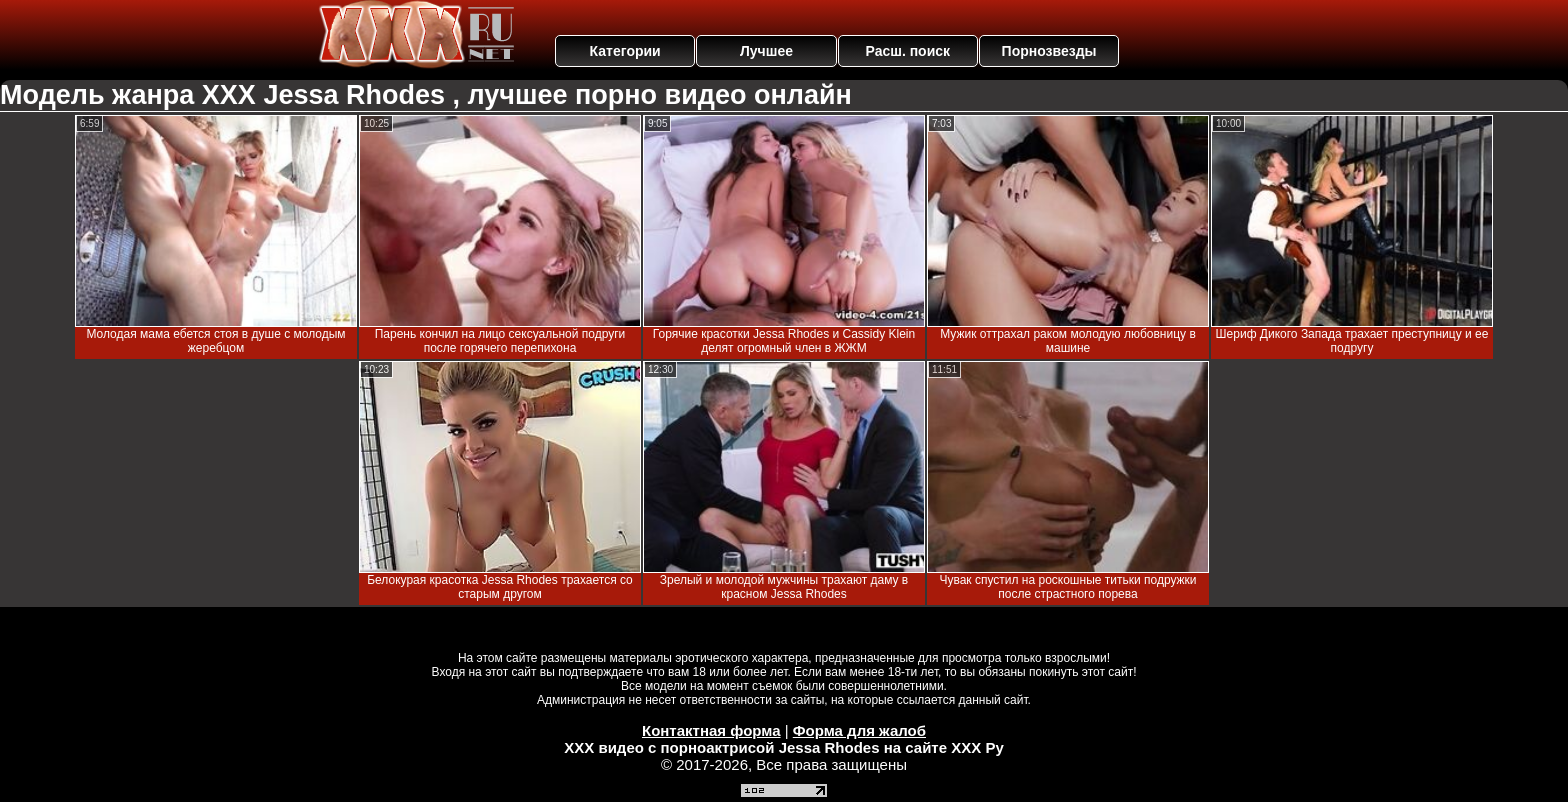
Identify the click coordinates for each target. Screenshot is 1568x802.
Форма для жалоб (859, 730)
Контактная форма (711, 730)
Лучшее (766, 51)
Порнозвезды (1049, 51)
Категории (625, 51)
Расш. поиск (907, 51)
